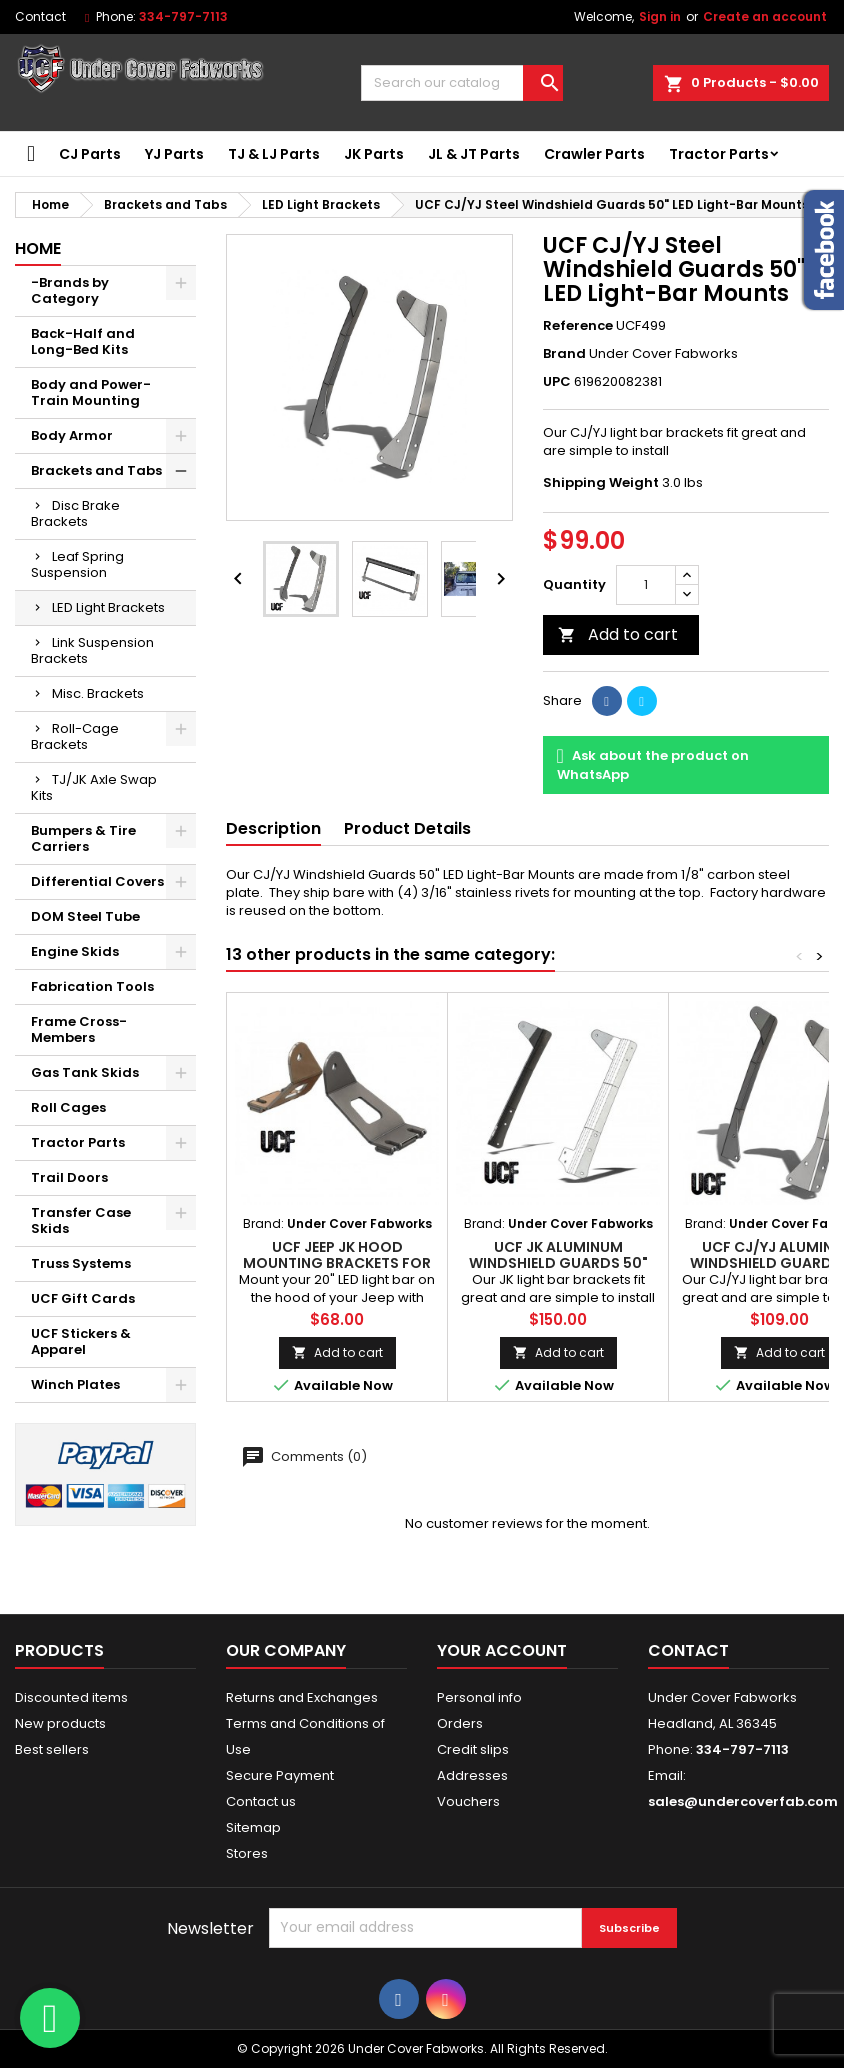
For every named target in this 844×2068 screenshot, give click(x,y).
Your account (502, 1650)
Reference (578, 326)
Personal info (479, 1697)
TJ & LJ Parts (274, 154)
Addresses (472, 1775)
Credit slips (473, 1749)
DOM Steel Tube (85, 916)
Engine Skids (75, 951)
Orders (460, 1723)
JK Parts (374, 154)
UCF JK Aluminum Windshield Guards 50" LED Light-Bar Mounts (558, 1263)
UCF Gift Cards (83, 1298)
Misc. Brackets (98, 693)
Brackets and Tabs (96, 470)
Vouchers (468, 1801)
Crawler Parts (594, 154)
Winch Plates (75, 1384)
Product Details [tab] (407, 828)
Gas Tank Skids (85, 1072)
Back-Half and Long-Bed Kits (83, 341)
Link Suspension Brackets (92, 650)
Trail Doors (69, 1177)
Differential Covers (97, 881)
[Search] (461, 83)
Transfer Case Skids (81, 1220)
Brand (564, 354)
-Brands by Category (70, 290)
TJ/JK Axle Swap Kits (94, 787)
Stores (247, 1853)
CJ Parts (90, 154)
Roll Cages (68, 1107)
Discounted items (71, 1697)
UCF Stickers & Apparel (81, 1341)
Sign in (660, 16)
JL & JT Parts (474, 154)
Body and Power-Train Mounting (91, 392)
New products (60, 1723)
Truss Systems (81, 1263)
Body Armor (72, 435)
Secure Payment (280, 1775)
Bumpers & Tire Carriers (83, 838)
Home (38, 248)
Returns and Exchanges (302, 1697)
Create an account (765, 16)
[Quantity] (646, 585)
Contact (40, 16)
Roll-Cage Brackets (75, 736)
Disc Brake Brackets (75, 513)
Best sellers (52, 1749)
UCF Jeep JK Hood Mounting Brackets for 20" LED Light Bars (337, 1263)
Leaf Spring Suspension (77, 564)
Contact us (261, 1801)
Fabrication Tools (92, 986)
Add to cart (618, 634)
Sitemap (253, 1827)
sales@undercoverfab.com (743, 1801)
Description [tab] (273, 828)
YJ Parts (174, 154)
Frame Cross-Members (79, 1029)
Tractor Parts (719, 154)
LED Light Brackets (108, 607)
